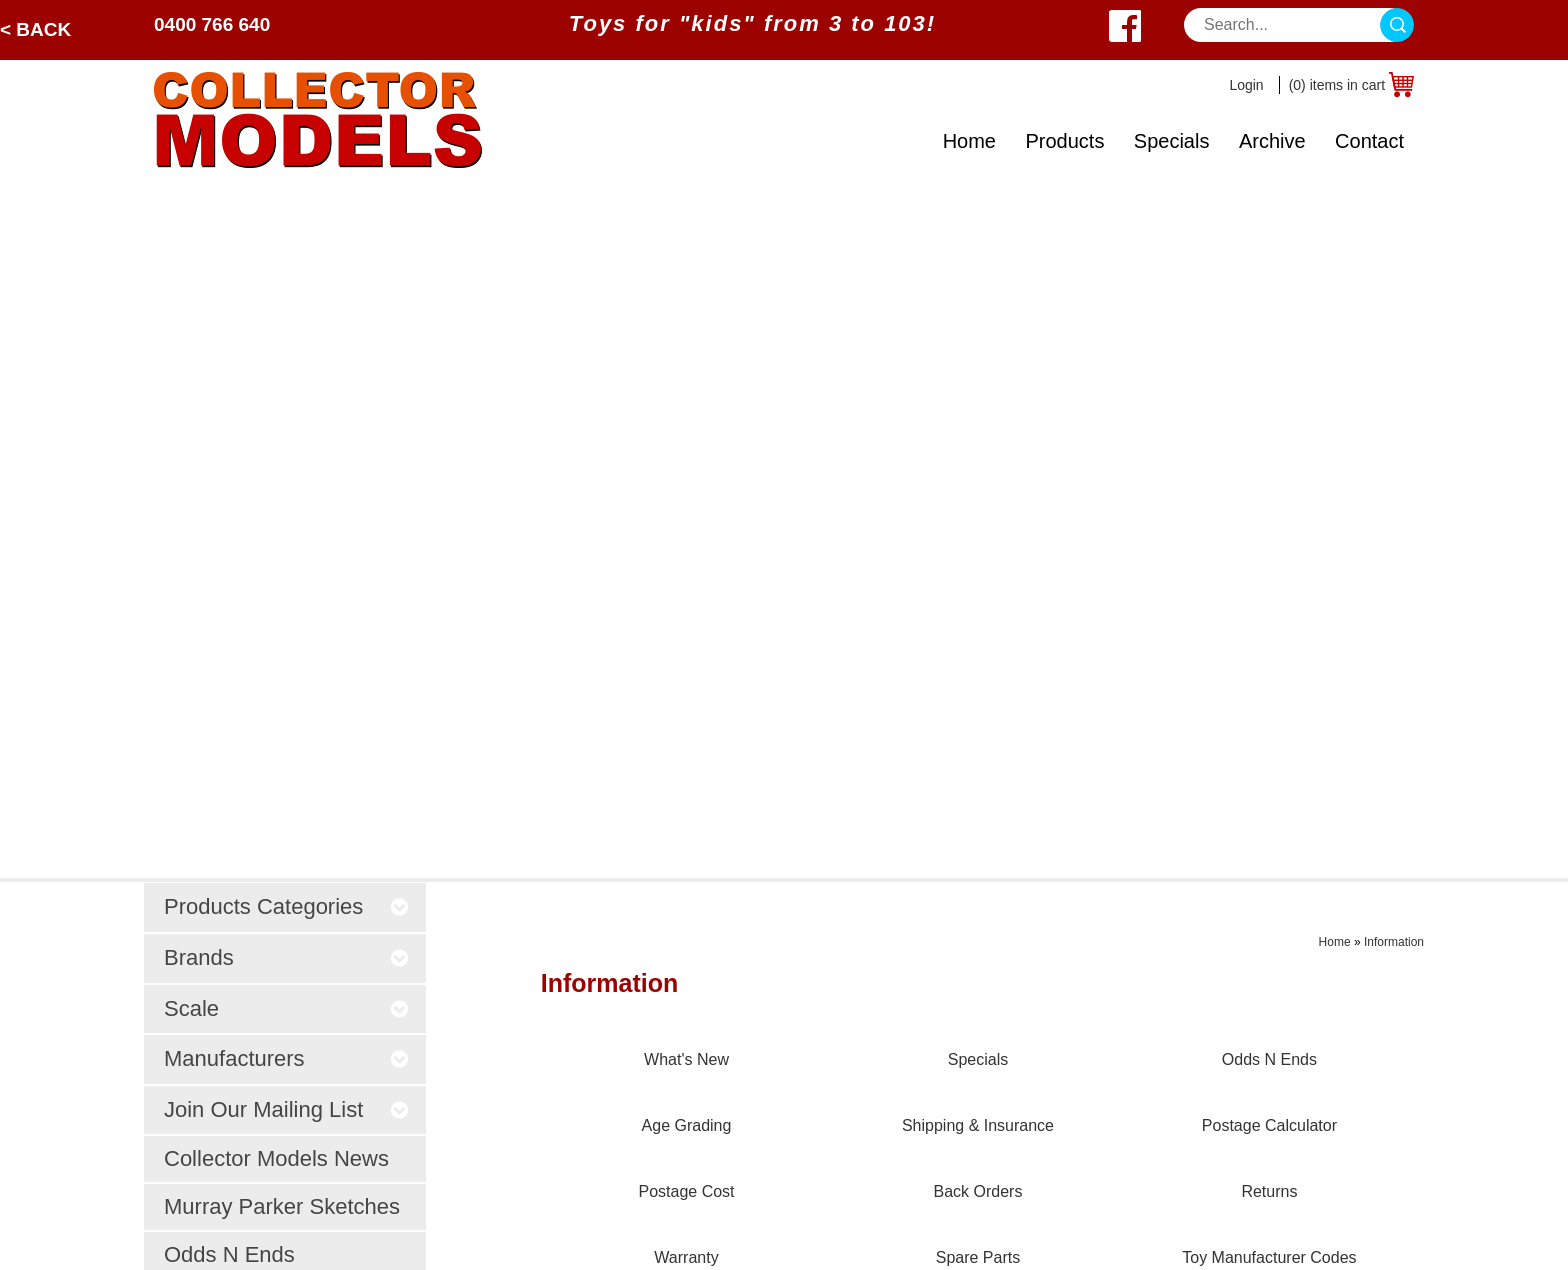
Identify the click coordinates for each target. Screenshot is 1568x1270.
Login (1246, 85)
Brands (179, 917)
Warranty (942, 1092)
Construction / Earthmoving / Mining (507, 892)
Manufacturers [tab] (287, 364)
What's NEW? (290, 617)
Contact (1369, 141)
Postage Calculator (977, 992)
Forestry (410, 917)
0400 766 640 (212, 24)
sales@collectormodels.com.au (1273, 892)
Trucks (404, 942)
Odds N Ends (229, 560)
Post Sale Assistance (732, 967)
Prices (680, 867)
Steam (404, 992)
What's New (952, 867)
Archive (1272, 141)
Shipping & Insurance (986, 967)
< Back (35, 29)
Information (1394, 248)
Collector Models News (276, 464)
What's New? (201, 1042)
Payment (689, 892)
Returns (938, 1067)
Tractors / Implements (458, 867)
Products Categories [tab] (287, 212)
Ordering (689, 992)
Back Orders (954, 1042)
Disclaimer (695, 1017)
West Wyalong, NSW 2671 (1256, 917)
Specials (1172, 141)
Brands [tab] (287, 263)
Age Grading (955, 942)
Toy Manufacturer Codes (997, 1142)
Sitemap (760, 1236)
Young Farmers (435, 1017)
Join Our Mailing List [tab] (287, 414)
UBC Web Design (669, 1236)
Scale (174, 992)
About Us (187, 1067)
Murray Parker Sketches (282, 512)
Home (969, 141)
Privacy (684, 942)
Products (1064, 141)
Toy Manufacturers (220, 1017)
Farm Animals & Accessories (482, 967)
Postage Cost (958, 1017)
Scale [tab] (287, 313)
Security (687, 917)
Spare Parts (952, 1117)
